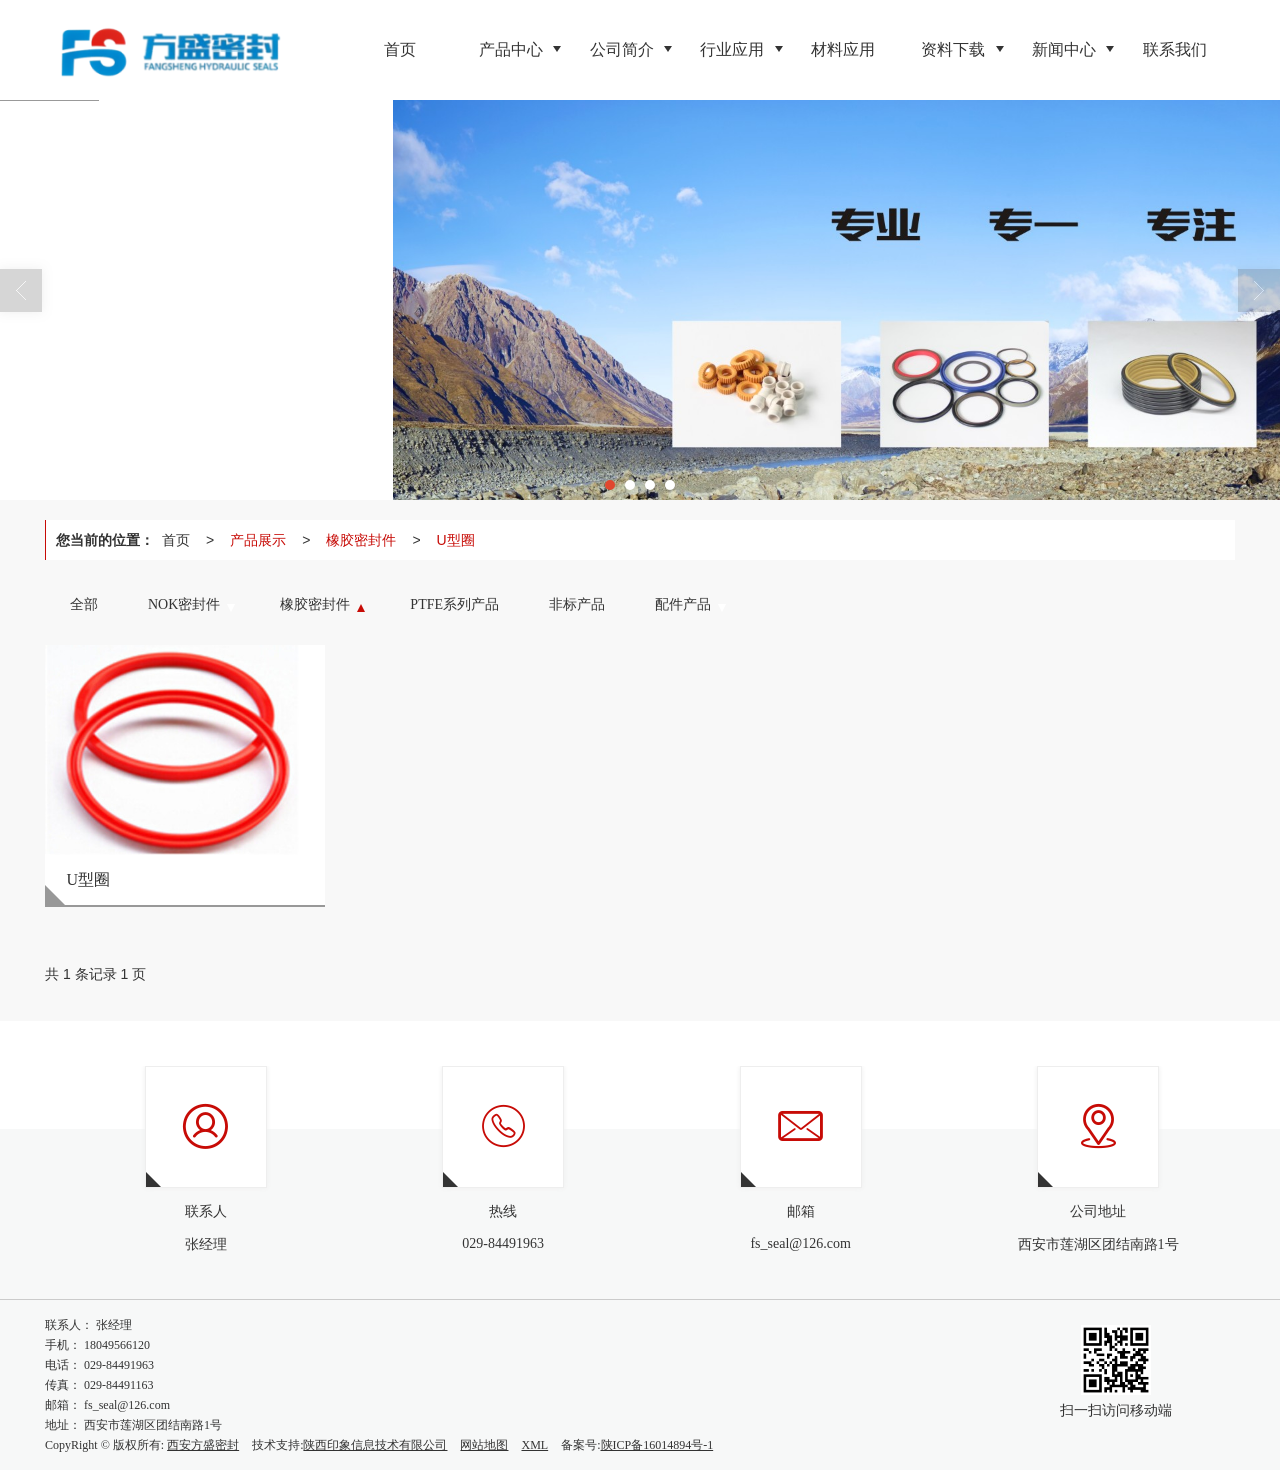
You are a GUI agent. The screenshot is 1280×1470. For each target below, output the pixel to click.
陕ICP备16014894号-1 (657, 1445)
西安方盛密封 (203, 1445)
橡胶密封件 (361, 540)
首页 (176, 540)
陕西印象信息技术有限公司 (375, 1445)
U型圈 (456, 540)
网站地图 (484, 1445)
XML (534, 1445)
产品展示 (258, 540)
